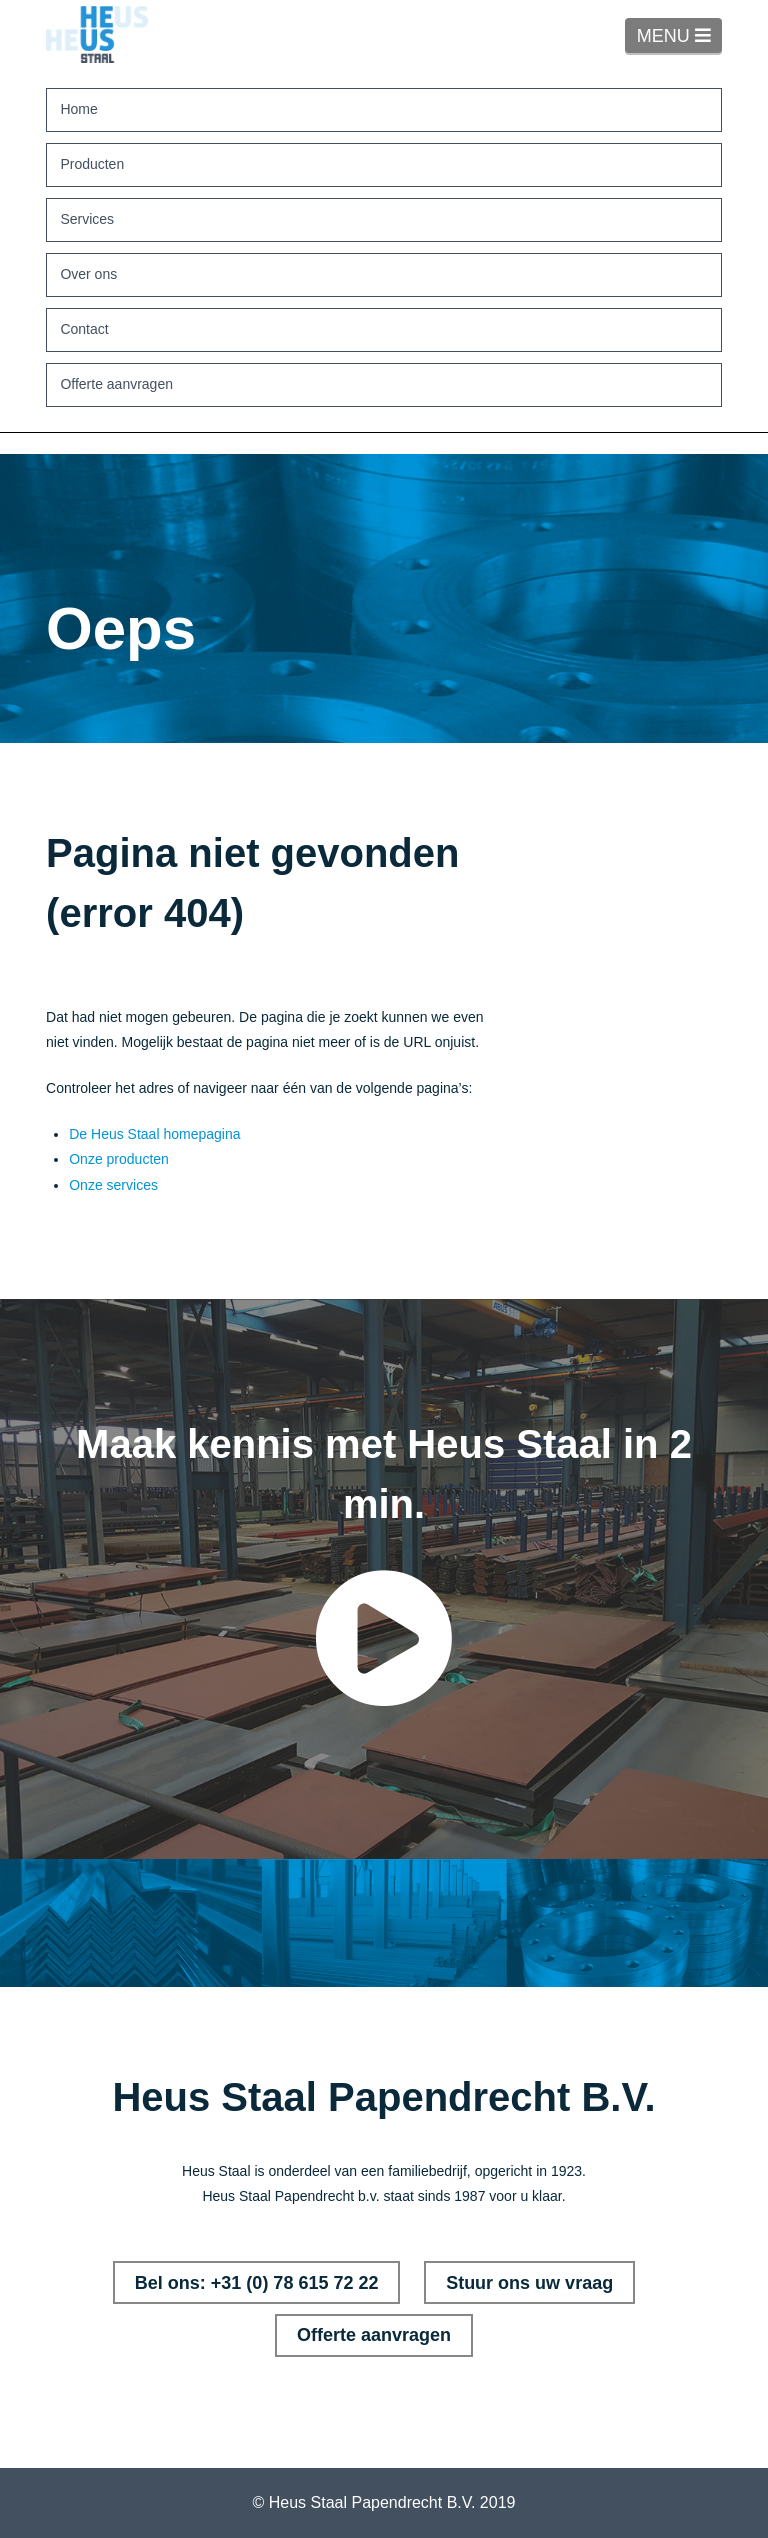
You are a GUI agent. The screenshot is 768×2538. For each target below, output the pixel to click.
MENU (679, 35)
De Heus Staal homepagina (154, 1134)
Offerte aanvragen (374, 2335)
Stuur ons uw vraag (529, 2283)
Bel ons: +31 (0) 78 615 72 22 (257, 2283)
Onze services (113, 1185)
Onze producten (119, 1159)
